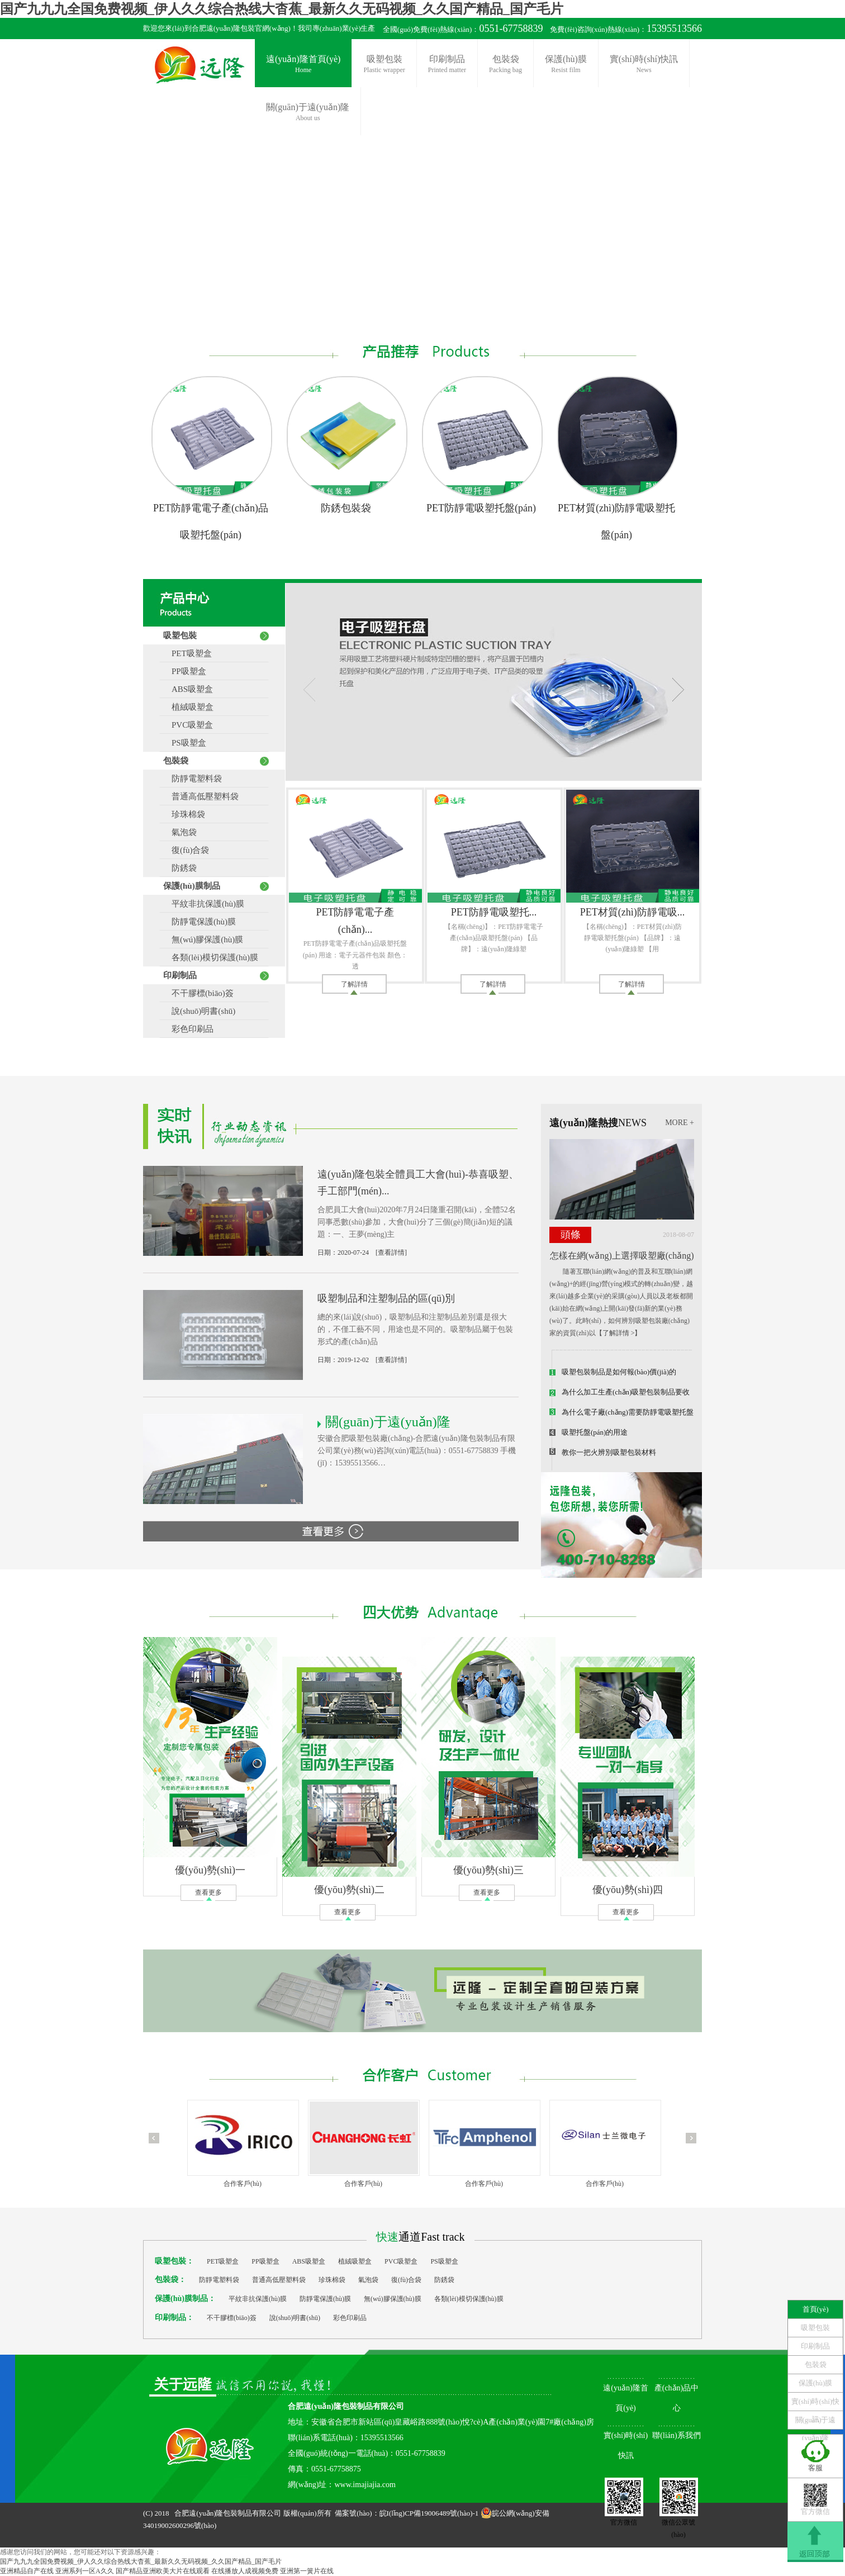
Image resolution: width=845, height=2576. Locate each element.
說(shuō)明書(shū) (199, 1011)
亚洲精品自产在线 (27, 2571)
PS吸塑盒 (184, 742)
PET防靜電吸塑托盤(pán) (481, 508)
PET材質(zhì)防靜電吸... (632, 912)
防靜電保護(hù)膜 (199, 921)
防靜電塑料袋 (192, 778)
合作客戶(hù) (243, 2184)
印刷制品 (447, 64)
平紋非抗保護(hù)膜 (203, 903)
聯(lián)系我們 (676, 2435)
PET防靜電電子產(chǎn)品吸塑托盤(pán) (210, 521)
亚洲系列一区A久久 (84, 2571)
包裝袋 (505, 64)
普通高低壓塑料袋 (201, 796)
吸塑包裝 (384, 64)
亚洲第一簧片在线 (307, 2571)
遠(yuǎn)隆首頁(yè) (303, 64)
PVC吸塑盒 (188, 724)
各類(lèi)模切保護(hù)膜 (210, 957)
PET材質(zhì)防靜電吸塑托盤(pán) (616, 521)
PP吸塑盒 (184, 671)
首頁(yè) (816, 2309)
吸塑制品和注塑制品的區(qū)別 (386, 1298)
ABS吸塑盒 (188, 689)
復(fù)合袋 (186, 850)
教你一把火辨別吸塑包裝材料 (609, 1452)
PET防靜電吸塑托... (494, 912)
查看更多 (208, 1892)
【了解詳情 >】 (619, 1333)
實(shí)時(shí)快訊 (644, 64)
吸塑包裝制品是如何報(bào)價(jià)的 (619, 1372)
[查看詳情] (391, 1252)
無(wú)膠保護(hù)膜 (203, 939)
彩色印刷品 (188, 1028)
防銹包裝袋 (346, 508)
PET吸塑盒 (187, 653)
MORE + (679, 1122)
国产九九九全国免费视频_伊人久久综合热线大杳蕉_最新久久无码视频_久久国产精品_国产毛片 (281, 9)
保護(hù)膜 (566, 64)
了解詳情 (354, 984)
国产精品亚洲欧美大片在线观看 (163, 2571)
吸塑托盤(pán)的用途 (595, 1432)
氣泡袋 (180, 832)
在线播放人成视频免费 (244, 2571)
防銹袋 (180, 868)
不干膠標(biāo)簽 (198, 993)
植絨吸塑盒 (188, 707)
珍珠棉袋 (184, 814)
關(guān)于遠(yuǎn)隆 (815, 2422)
